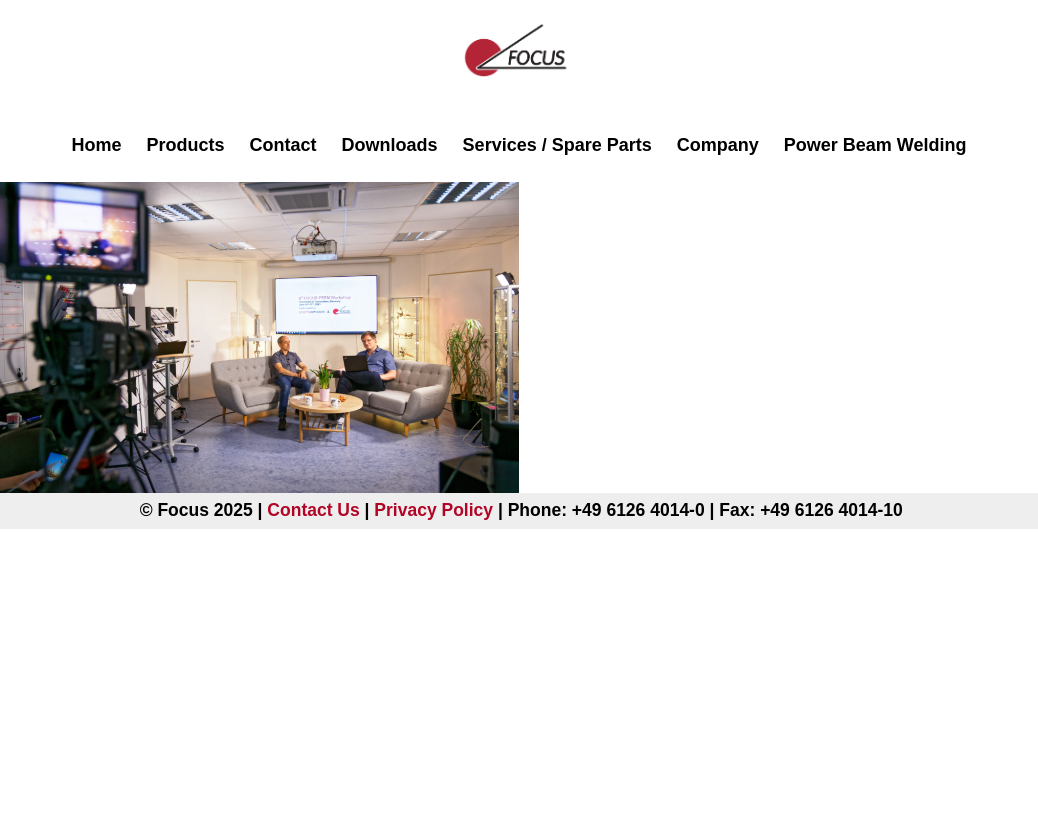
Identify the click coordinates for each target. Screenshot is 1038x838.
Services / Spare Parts (557, 145)
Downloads (390, 145)
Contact (283, 145)
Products (186, 145)
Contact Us (313, 510)
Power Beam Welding (875, 145)
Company (718, 145)
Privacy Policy (433, 510)
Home (97, 145)
